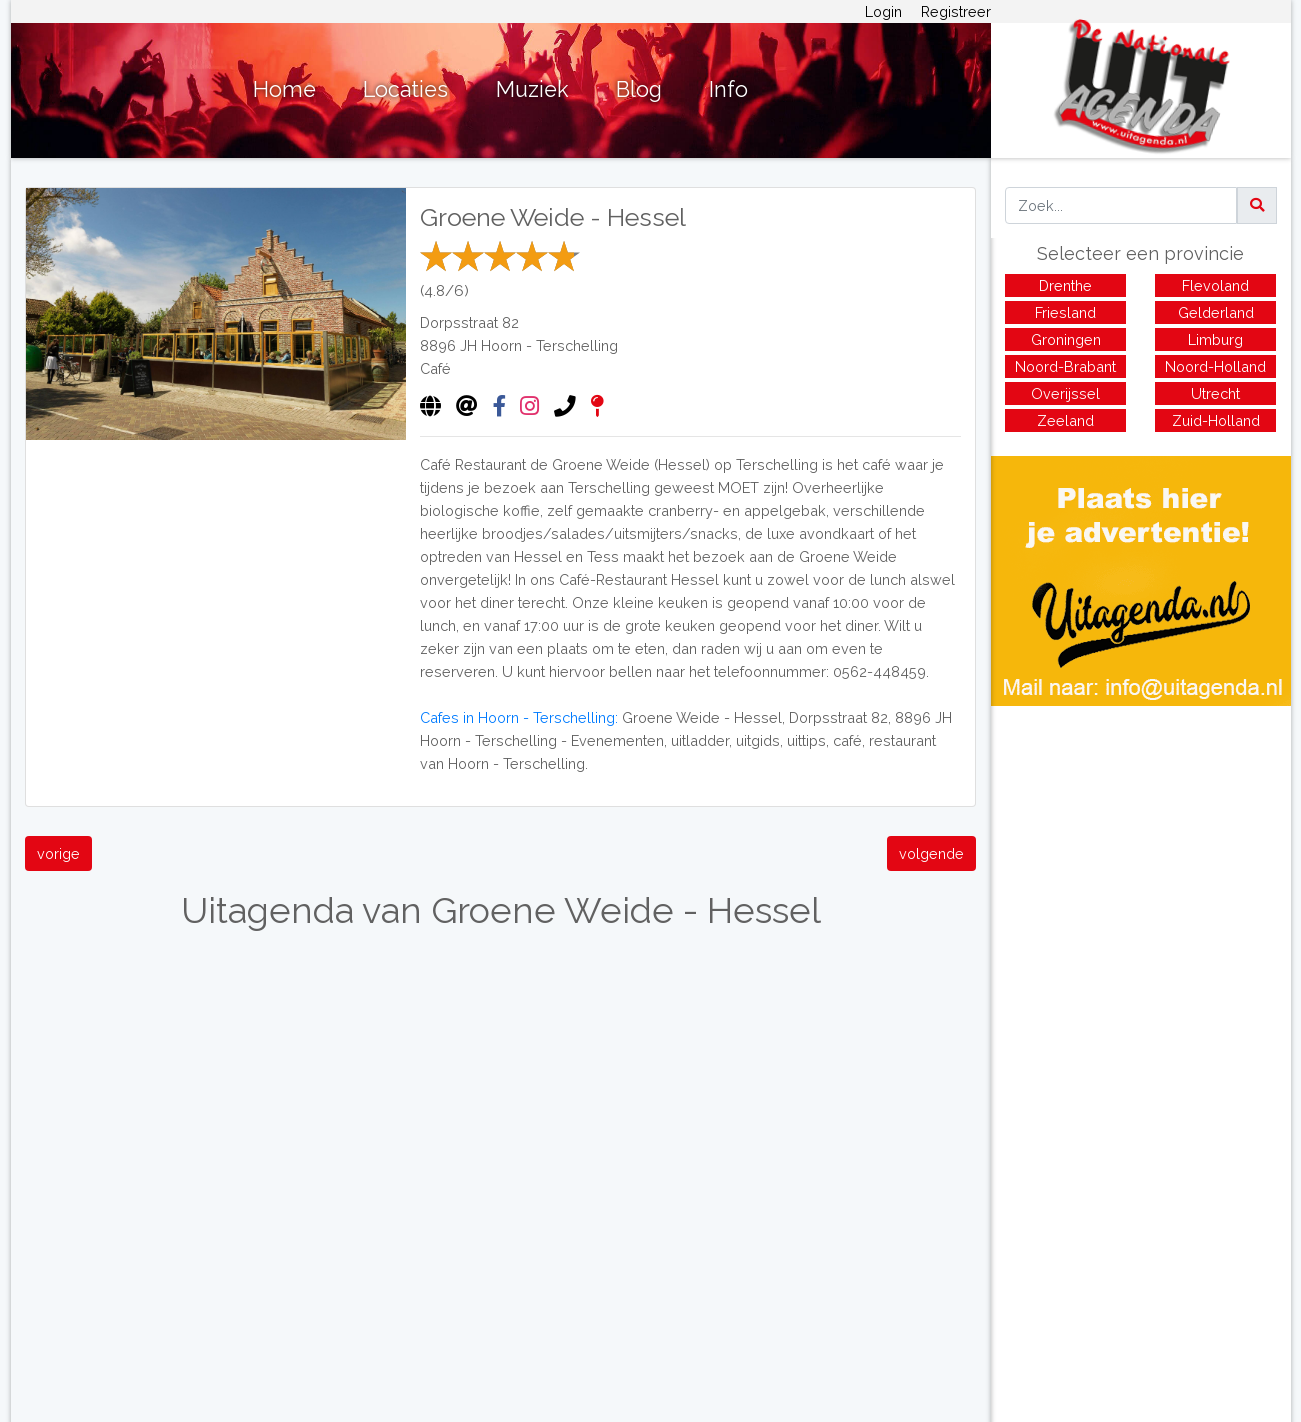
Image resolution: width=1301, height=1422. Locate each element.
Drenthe (1065, 285)
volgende (931, 853)
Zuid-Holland (1216, 420)
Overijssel (1065, 393)
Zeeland (1065, 420)
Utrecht (1215, 393)
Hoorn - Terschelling (549, 345)
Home (284, 89)
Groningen (1066, 339)
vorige (58, 853)
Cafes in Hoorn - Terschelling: (519, 717)
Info (728, 89)
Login (883, 11)
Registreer (956, 11)
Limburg (1215, 339)
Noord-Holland (1215, 366)
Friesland (1065, 312)
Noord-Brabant (1065, 366)
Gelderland (1216, 312)
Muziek (532, 89)
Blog (639, 89)
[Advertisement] (1141, 846)
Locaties (405, 89)
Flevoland (1215, 285)
